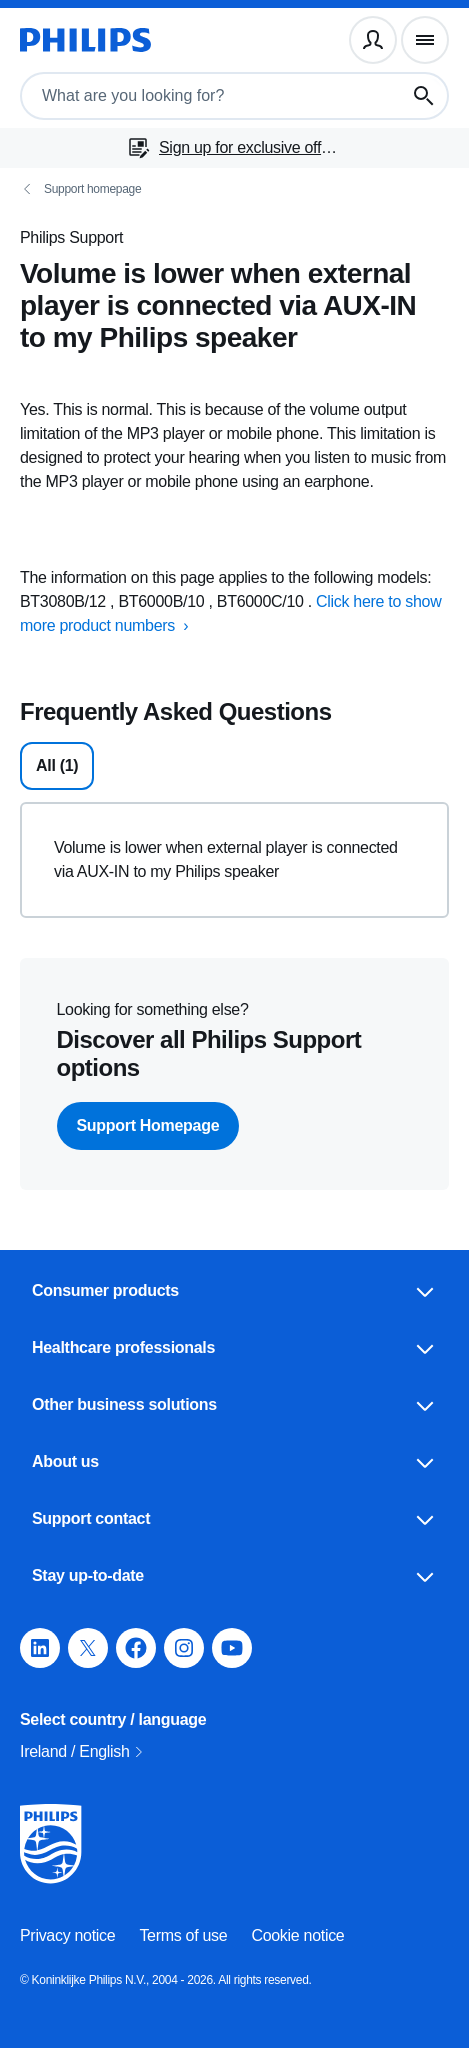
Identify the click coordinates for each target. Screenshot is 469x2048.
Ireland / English (83, 1751)
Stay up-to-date (234, 1576)
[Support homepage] (234, 189)
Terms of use (183, 1935)
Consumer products (234, 1291)
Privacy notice (67, 1935)
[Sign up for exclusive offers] (234, 148)
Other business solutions (234, 1405)
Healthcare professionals (234, 1348)
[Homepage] (86, 40)
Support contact (234, 1519)
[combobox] (193, 96)
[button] (40, 1648)
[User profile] (373, 40)
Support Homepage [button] (148, 1125)
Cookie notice (297, 1935)
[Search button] (424, 96)
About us (234, 1462)
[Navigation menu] (425, 40)
